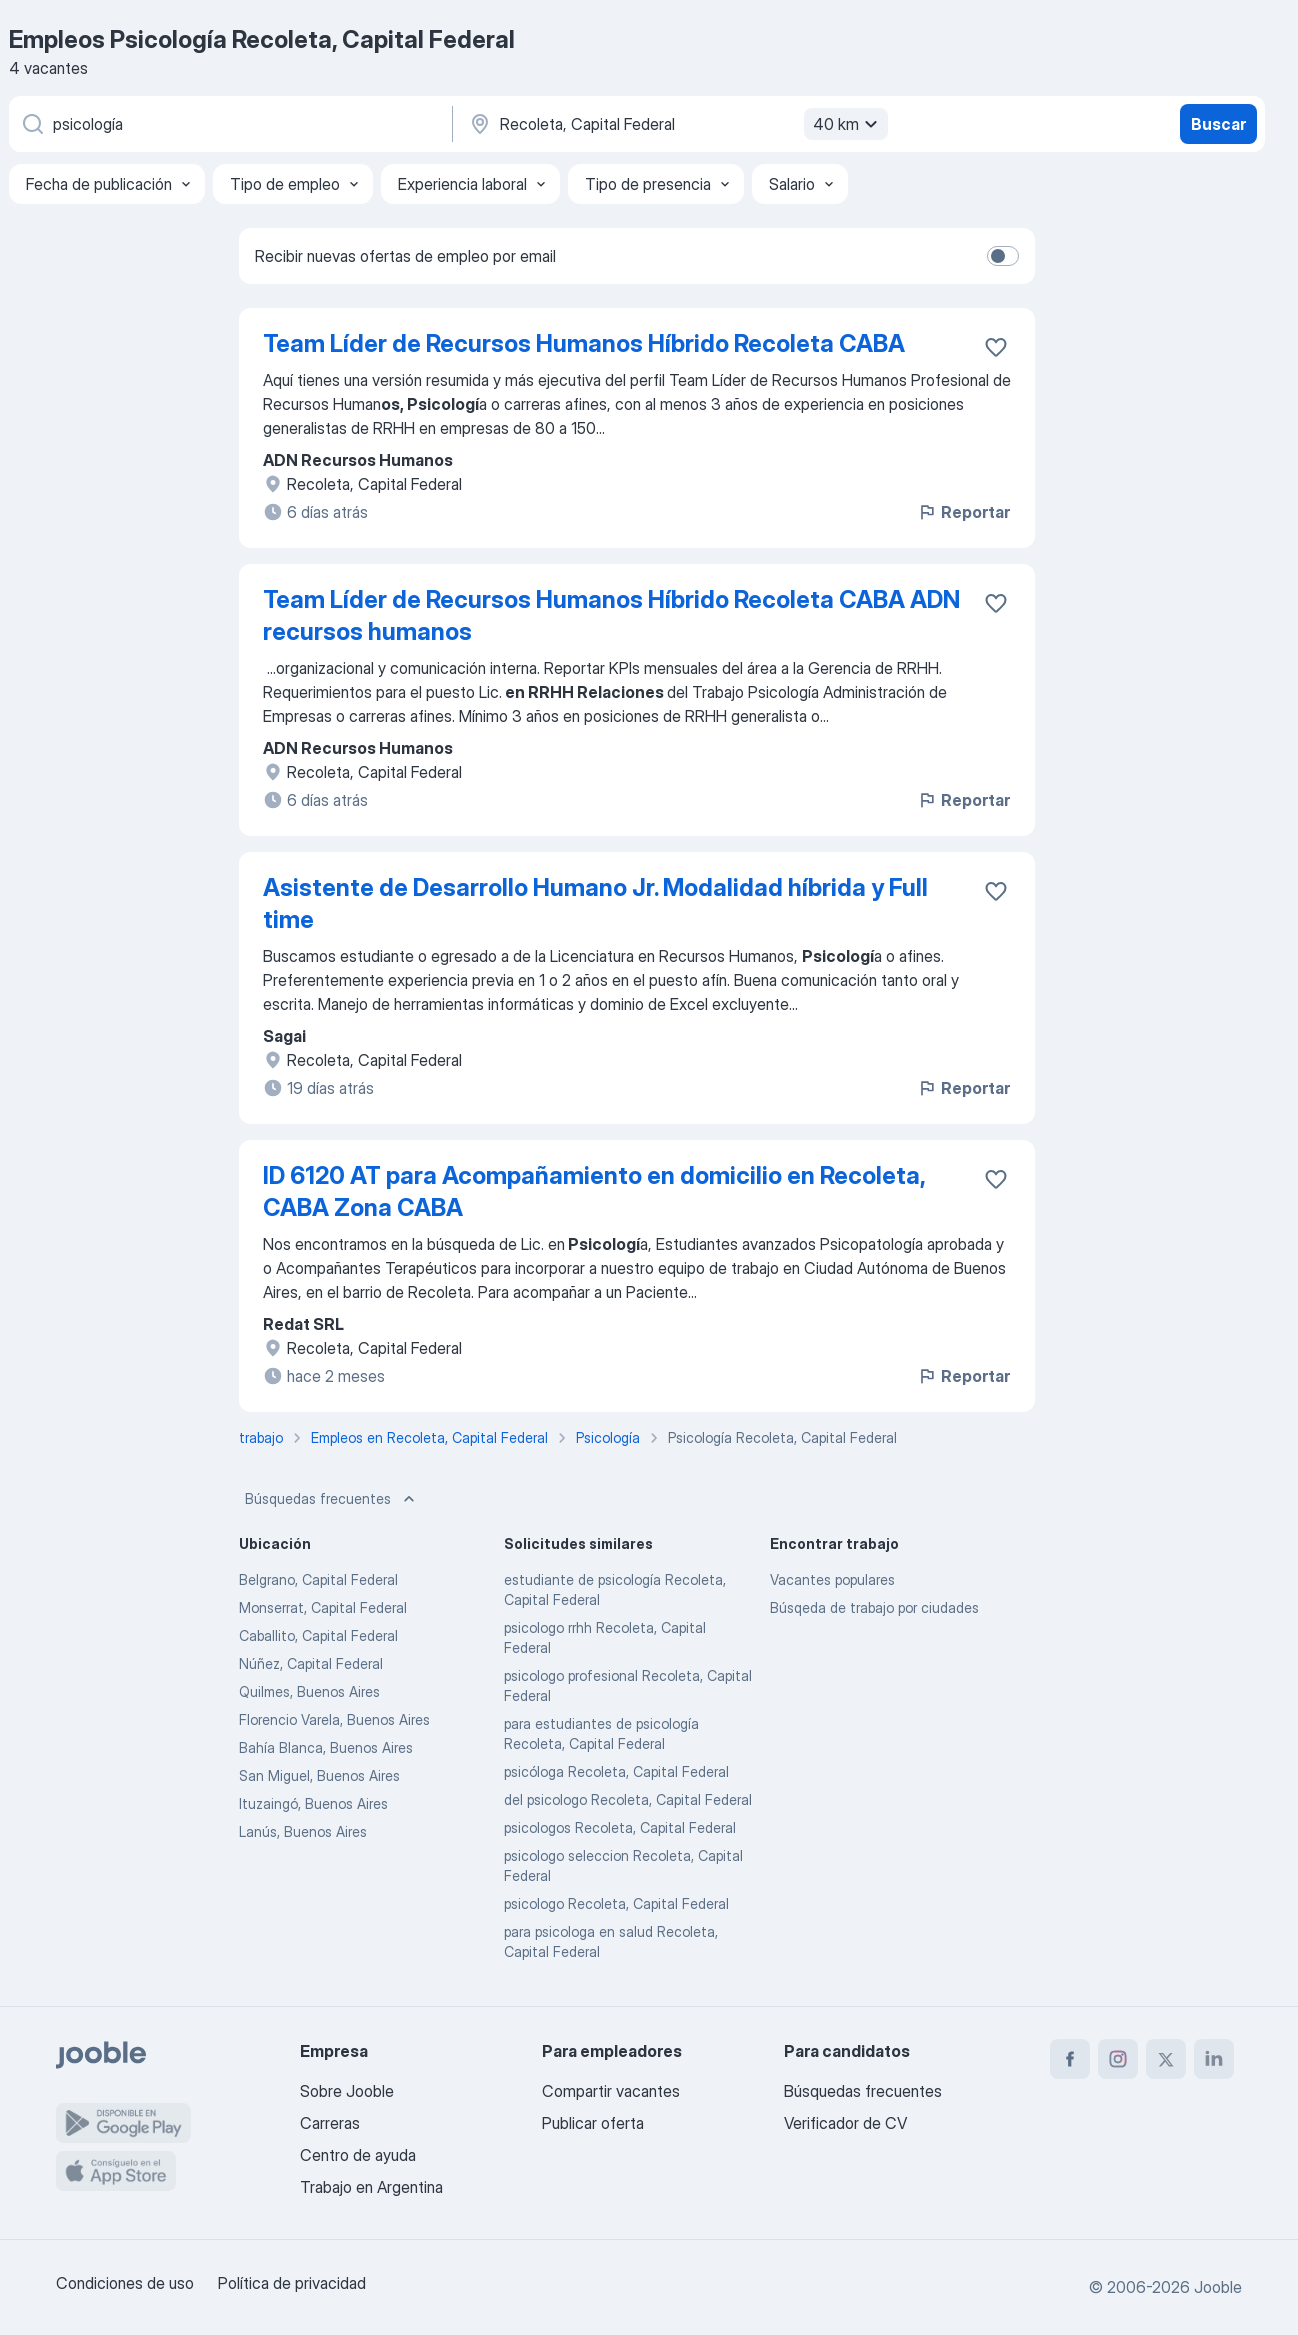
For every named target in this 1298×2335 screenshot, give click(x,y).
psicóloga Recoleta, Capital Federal (616, 1771)
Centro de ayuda (358, 2155)
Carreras (330, 2123)
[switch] (1003, 256)
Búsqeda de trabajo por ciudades (874, 1607)
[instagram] (1118, 2059)
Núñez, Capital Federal (311, 1663)
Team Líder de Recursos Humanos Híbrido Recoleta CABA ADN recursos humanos (611, 615)
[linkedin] (1214, 2059)
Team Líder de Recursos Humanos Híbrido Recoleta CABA (584, 343)
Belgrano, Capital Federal (318, 1579)
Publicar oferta (593, 2123)
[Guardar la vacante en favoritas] (996, 347)
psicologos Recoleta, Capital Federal (620, 1827)
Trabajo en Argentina (371, 2187)
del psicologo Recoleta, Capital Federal (628, 1799)
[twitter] (1166, 2059)
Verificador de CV (845, 2123)
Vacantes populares (832, 1579)
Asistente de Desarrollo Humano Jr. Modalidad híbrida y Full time (595, 903)
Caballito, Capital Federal (318, 1635)
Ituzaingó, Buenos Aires (313, 1803)
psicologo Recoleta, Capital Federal (616, 1903)
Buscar (1218, 124)
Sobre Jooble (347, 2091)
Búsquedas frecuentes (332, 1499)
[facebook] (1070, 2059)
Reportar (963, 512)
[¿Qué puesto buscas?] (229, 124)
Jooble (1218, 2287)
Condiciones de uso (125, 2283)
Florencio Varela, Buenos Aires (334, 1719)
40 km (848, 124)
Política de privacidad (292, 2283)
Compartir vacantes (611, 2091)
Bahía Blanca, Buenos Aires (326, 1747)
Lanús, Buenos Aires (303, 1831)
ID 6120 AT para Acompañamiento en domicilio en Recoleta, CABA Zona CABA (594, 1191)
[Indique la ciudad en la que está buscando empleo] (676, 124)
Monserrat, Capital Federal (323, 1607)
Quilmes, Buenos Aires (309, 1691)
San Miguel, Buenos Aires (319, 1775)
